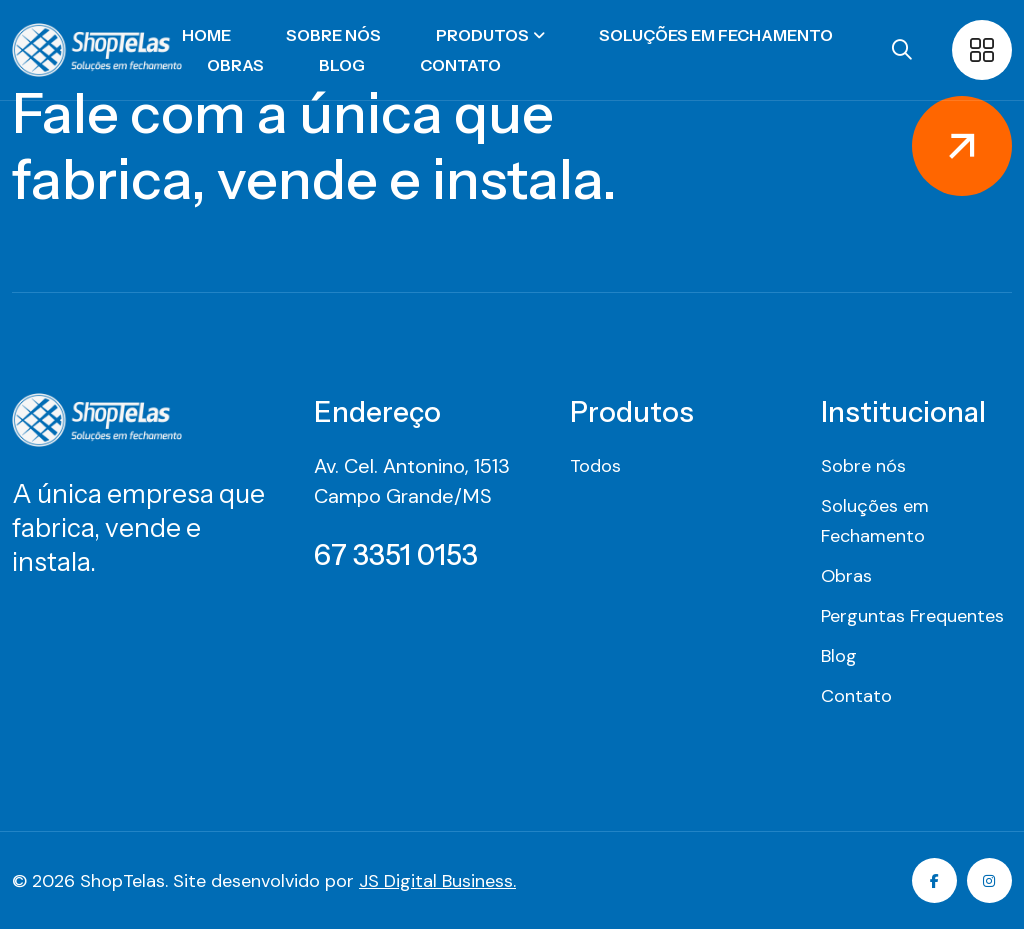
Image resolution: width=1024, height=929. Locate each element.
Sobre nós (333, 35)
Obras (235, 65)
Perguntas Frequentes (912, 616)
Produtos (482, 35)
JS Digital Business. (437, 881)
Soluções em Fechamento (716, 35)
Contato (460, 65)
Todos (595, 466)
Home (206, 35)
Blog (342, 65)
